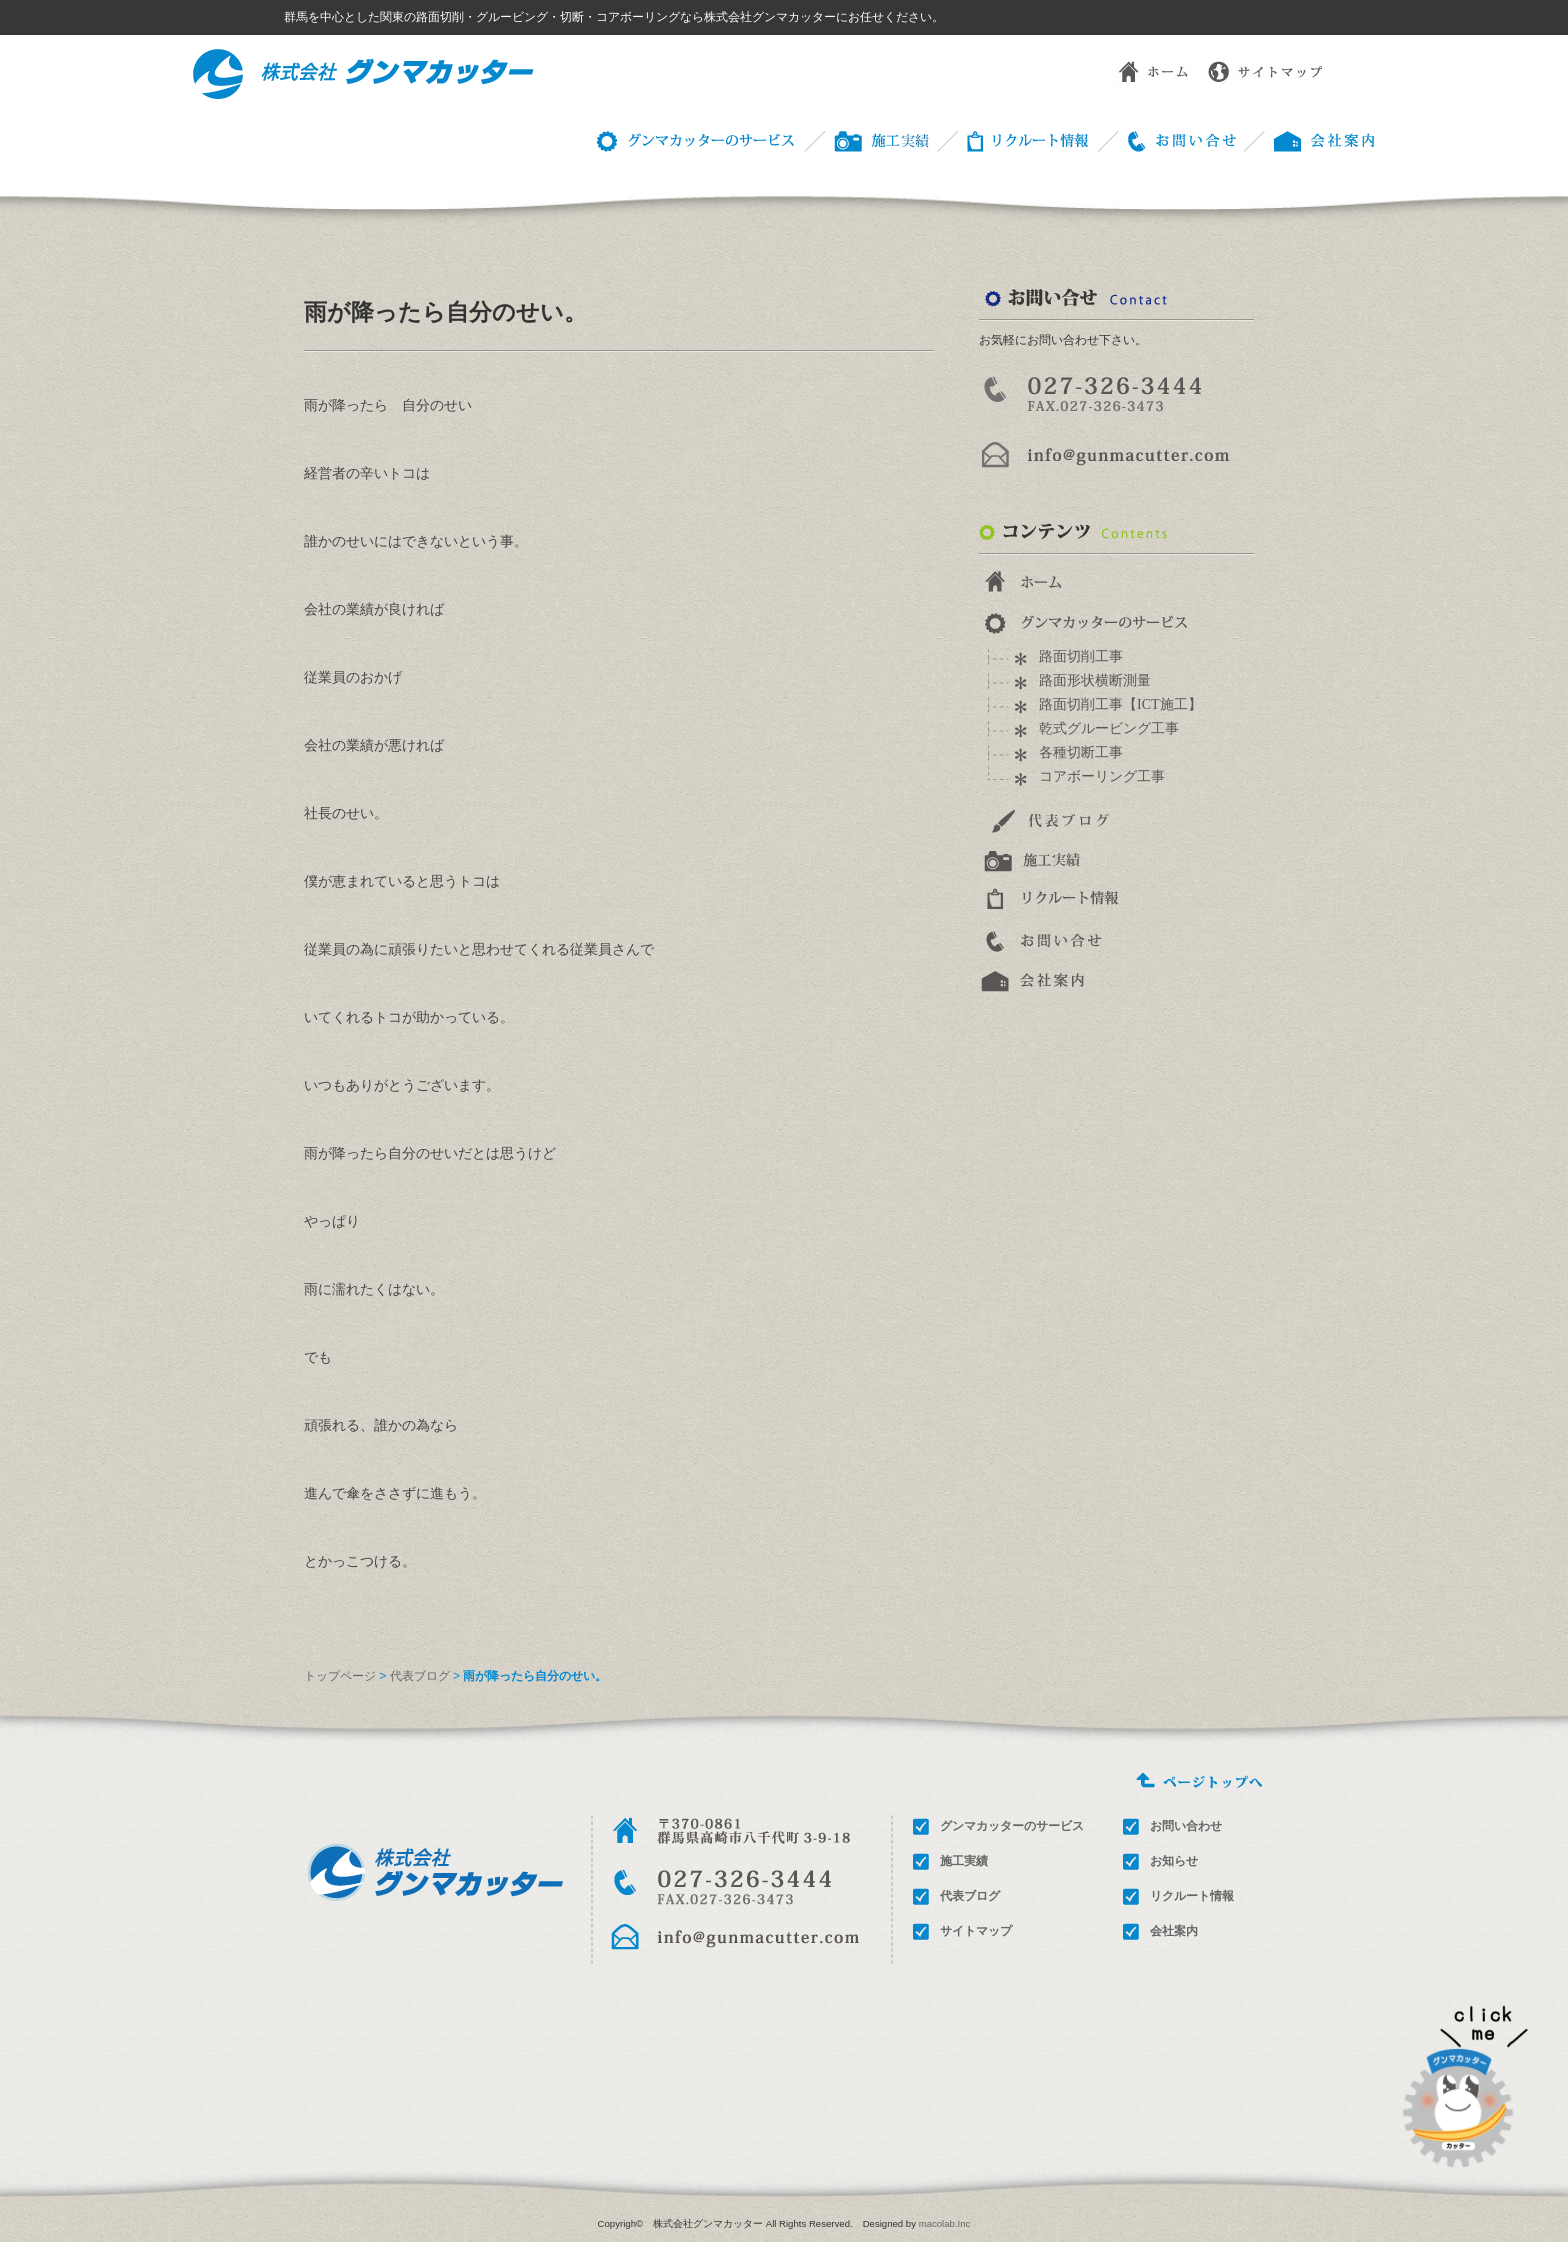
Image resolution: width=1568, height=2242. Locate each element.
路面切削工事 (1081, 656)
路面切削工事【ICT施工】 (1120, 704)
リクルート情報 (1012, 139)
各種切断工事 (1081, 752)
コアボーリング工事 (1102, 776)
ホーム (1138, 70)
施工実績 (964, 1861)
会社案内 (1174, 1931)
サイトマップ (1268, 70)
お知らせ (1174, 1861)
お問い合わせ (1166, 139)
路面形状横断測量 (1095, 680)
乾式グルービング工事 (1109, 728)
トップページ (340, 1676)
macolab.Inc (945, 2223)
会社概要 (1310, 139)
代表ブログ (420, 1676)
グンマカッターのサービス (692, 139)
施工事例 (864, 139)
